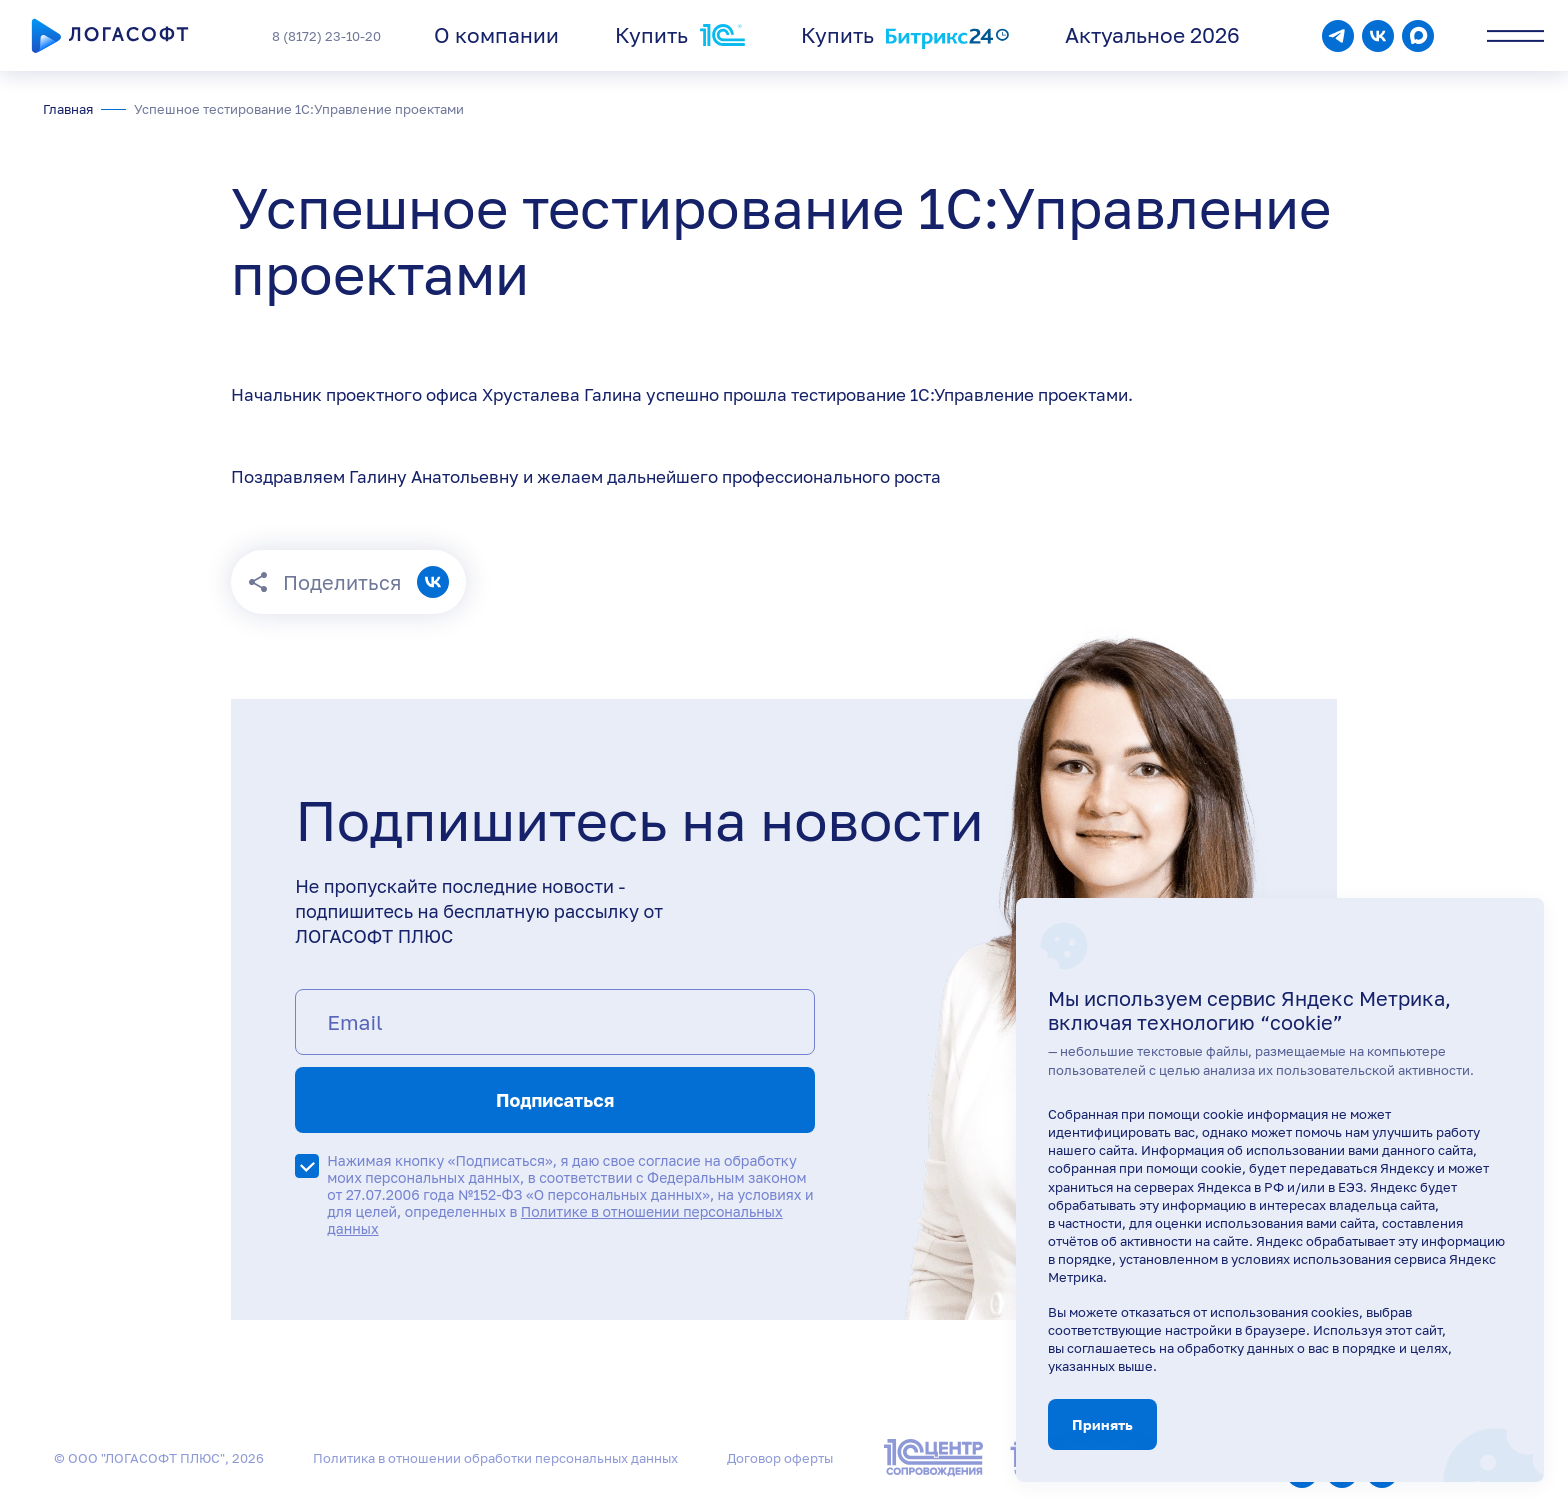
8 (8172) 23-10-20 (326, 36)
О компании (496, 35)
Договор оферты (780, 1458)
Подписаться (555, 1100)
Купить (680, 35)
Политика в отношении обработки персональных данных (495, 1458)
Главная (68, 109)
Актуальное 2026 (1152, 35)
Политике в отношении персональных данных (555, 1220)
